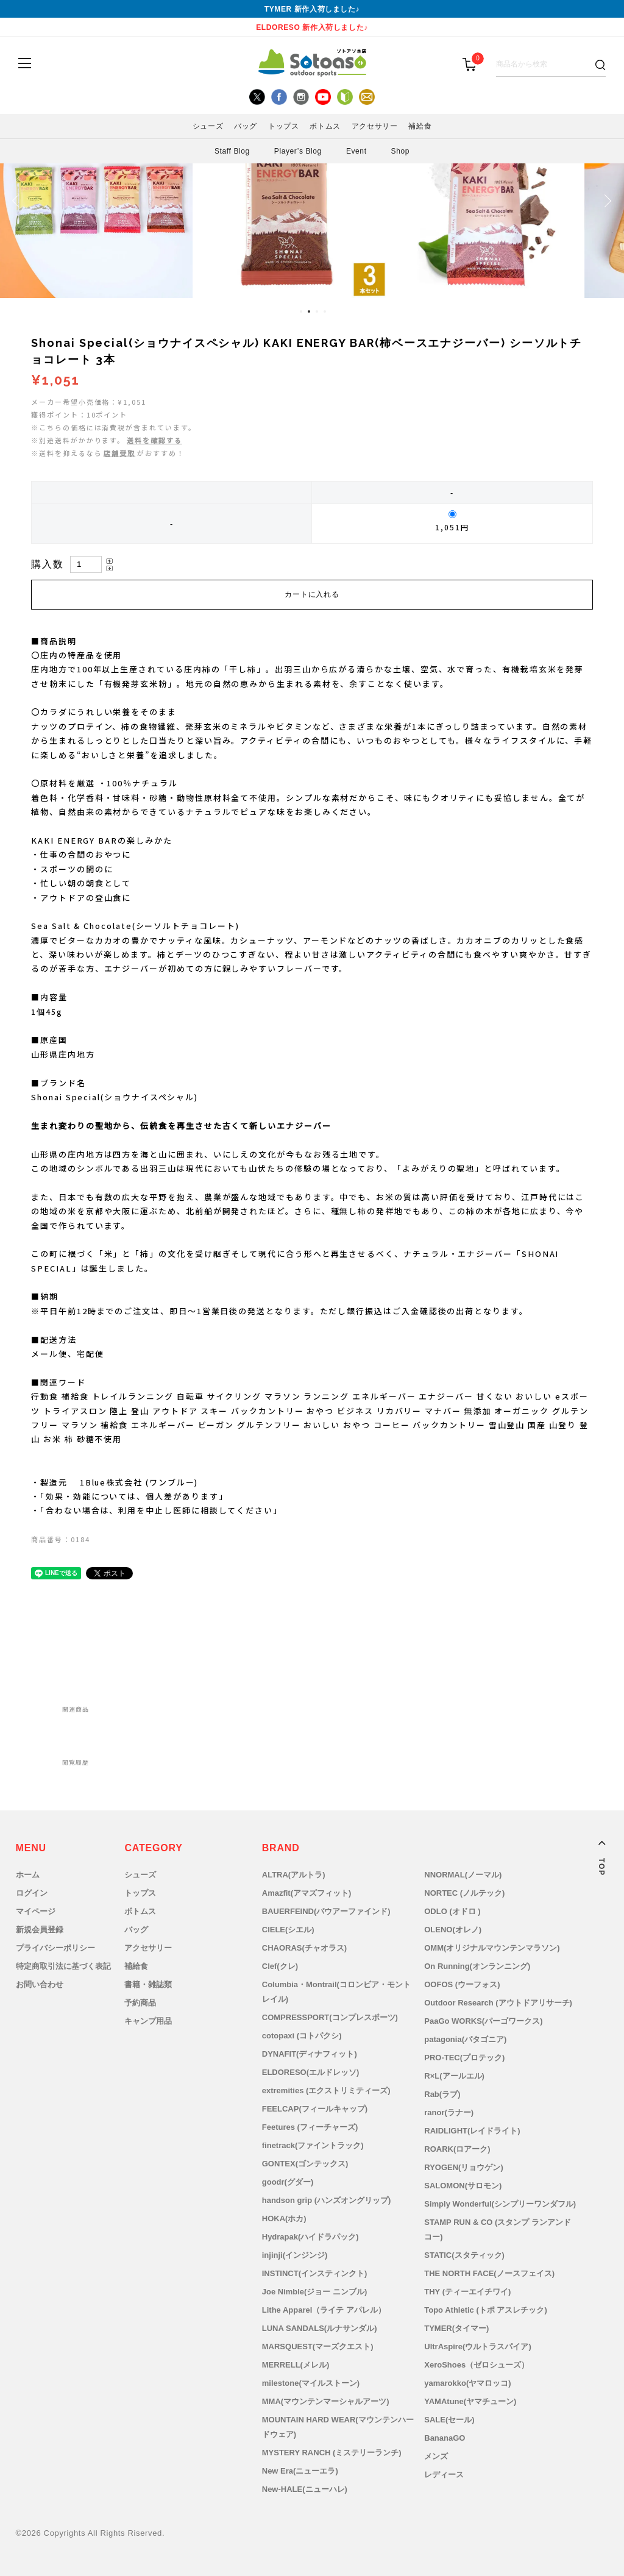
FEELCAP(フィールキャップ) (314, 2108)
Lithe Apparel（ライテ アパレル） (324, 2309)
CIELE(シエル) (288, 1929)
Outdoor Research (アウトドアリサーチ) (498, 2002)
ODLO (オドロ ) (452, 1911)
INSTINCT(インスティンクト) (314, 2273)
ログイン (32, 1893)
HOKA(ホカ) (284, 2218)
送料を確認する (154, 440)
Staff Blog (232, 151)
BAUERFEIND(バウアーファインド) (326, 1911)
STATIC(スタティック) (464, 2255)
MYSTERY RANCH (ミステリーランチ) (332, 2452)
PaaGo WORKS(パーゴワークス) (483, 2021)
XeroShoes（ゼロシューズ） (476, 2364)
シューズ (208, 126)
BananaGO (444, 2438)
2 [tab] (309, 311)
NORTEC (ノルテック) (464, 1893)
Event (356, 151)
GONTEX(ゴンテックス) (305, 2163)
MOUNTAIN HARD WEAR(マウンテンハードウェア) (338, 2427)
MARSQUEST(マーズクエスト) (318, 2346)
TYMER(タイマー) (456, 2328)
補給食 (419, 126)
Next (606, 200)
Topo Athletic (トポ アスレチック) (485, 2309)
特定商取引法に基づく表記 (63, 1966)
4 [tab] (325, 311)
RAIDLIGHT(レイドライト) (472, 2130)
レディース (444, 2474)
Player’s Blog (298, 151)
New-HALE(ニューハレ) (304, 2489)
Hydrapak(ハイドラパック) (310, 2236)
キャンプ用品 (148, 2021)
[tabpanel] (312, 200)
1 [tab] (301, 311)
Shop (400, 151)
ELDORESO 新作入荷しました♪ (311, 27)
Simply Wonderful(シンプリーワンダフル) (500, 2203)
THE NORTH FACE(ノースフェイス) (489, 2273)
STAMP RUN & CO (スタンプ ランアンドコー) (497, 2229)
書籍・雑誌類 (148, 1984)
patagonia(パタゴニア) (465, 2039)
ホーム (28, 1874)
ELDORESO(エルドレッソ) (311, 2072)
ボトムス (325, 126)
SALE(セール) (449, 2419)
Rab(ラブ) (442, 2094)
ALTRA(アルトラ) (293, 1874)
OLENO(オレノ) (452, 1929)
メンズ (436, 2456)
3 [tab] (317, 311)
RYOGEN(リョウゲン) (463, 2167)
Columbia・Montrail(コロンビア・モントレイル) (336, 1992)
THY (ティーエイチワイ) (467, 2291)
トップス (283, 126)
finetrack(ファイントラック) (313, 2145)
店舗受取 (119, 453)
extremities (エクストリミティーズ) (326, 2090)
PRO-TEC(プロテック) (464, 2057)
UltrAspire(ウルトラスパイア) (477, 2346)
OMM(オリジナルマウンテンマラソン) (491, 1947)
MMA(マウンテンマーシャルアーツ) (325, 2401)
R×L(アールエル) (454, 2075)
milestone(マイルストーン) (311, 2383)
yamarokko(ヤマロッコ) (467, 2383)
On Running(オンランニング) (477, 1966)
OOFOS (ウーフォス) (462, 1984)
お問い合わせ (39, 1984)
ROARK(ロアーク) (457, 2149)
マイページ (35, 1911)
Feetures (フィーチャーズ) (310, 2127)
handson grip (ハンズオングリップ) (326, 2200)
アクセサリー (375, 126)
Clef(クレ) (280, 1966)
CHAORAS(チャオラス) (304, 1947)
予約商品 (140, 2002)
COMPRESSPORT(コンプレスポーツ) (330, 2017)
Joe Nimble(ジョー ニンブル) (314, 2291)
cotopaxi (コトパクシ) (302, 2035)
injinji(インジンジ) (295, 2255)
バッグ (245, 126)
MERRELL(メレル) (296, 2364)
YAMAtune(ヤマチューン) (470, 2401)
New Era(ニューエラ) (300, 2470)
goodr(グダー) (287, 2181)
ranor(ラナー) (448, 2112)
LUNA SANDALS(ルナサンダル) (319, 2328)
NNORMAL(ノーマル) (463, 1874)
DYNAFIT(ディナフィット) (309, 2053)
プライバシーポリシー (55, 1947)
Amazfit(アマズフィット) (307, 1893)
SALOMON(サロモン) (463, 2185)
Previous (18, 200)
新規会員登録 (39, 1929)
